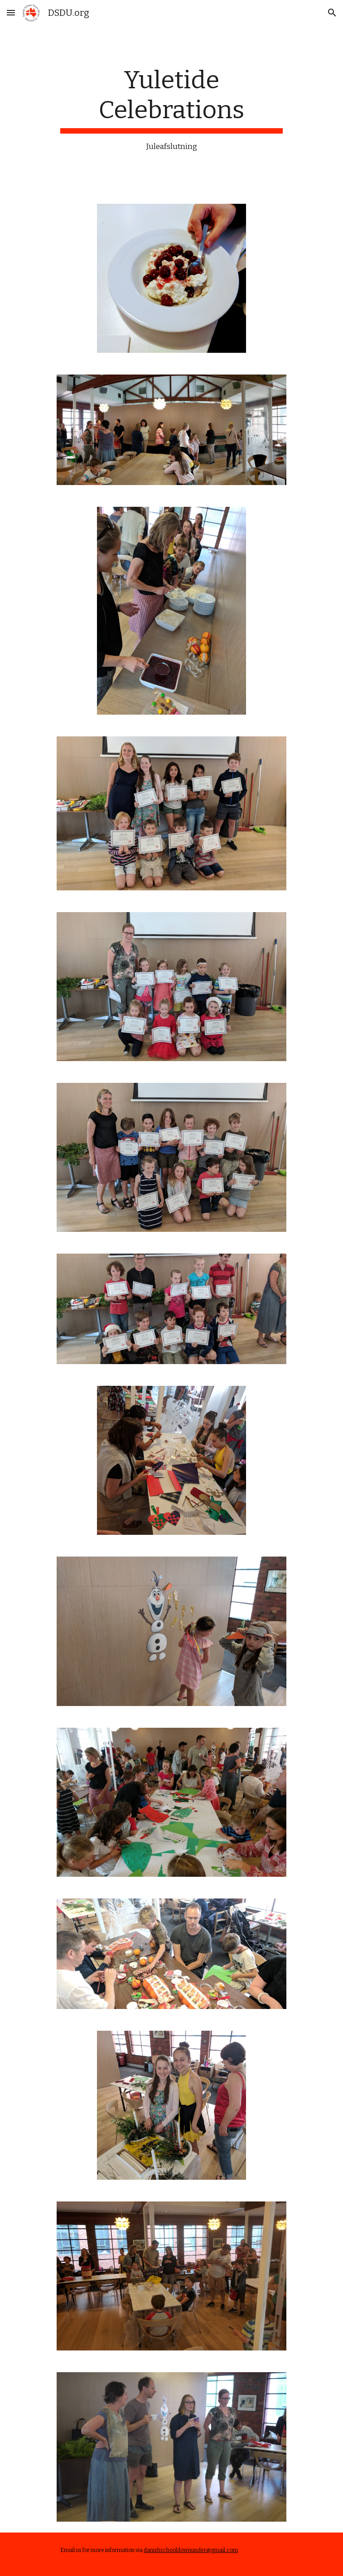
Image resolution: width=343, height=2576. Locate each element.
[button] (11, 12)
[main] (171, 109)
